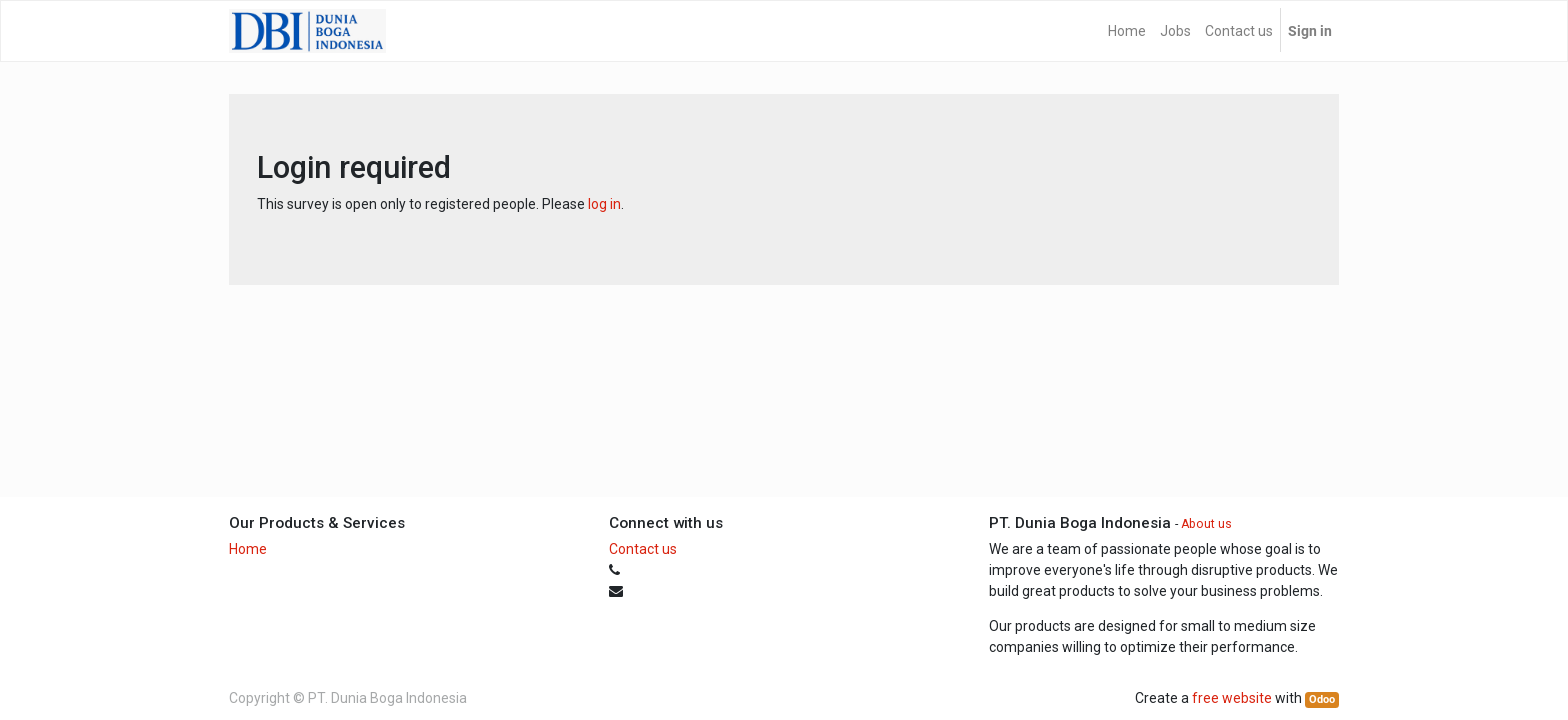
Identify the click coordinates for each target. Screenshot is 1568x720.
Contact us (643, 549)
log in (604, 204)
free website (1232, 698)
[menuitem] (1127, 31)
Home (248, 549)
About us (1206, 524)
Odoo (1322, 699)
